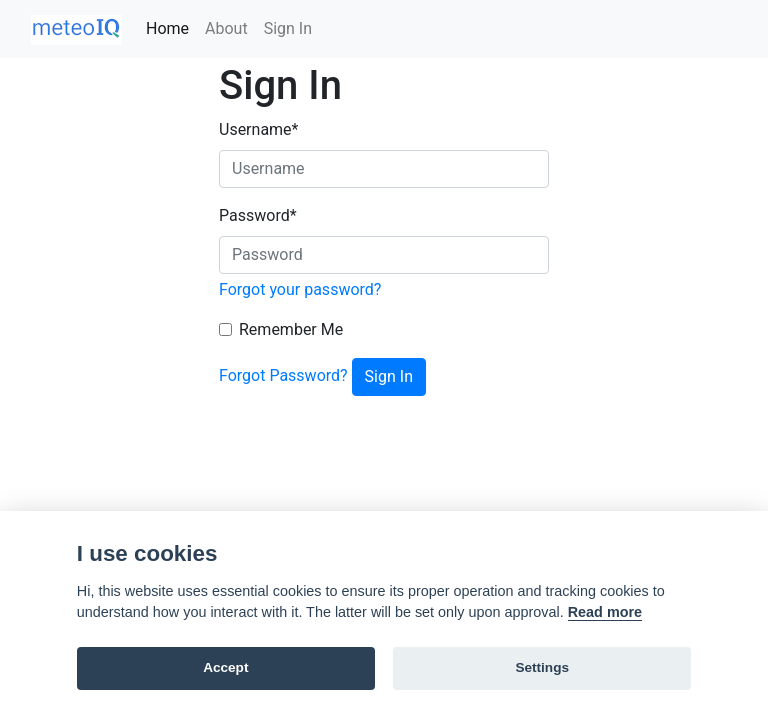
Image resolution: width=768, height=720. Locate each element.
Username (258, 129)
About (226, 28)
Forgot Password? (283, 375)
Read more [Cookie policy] (605, 612)
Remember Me (291, 329)
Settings (542, 667)
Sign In (288, 28)
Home (167, 28)
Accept (225, 667)
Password (258, 215)
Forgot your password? (300, 289)
